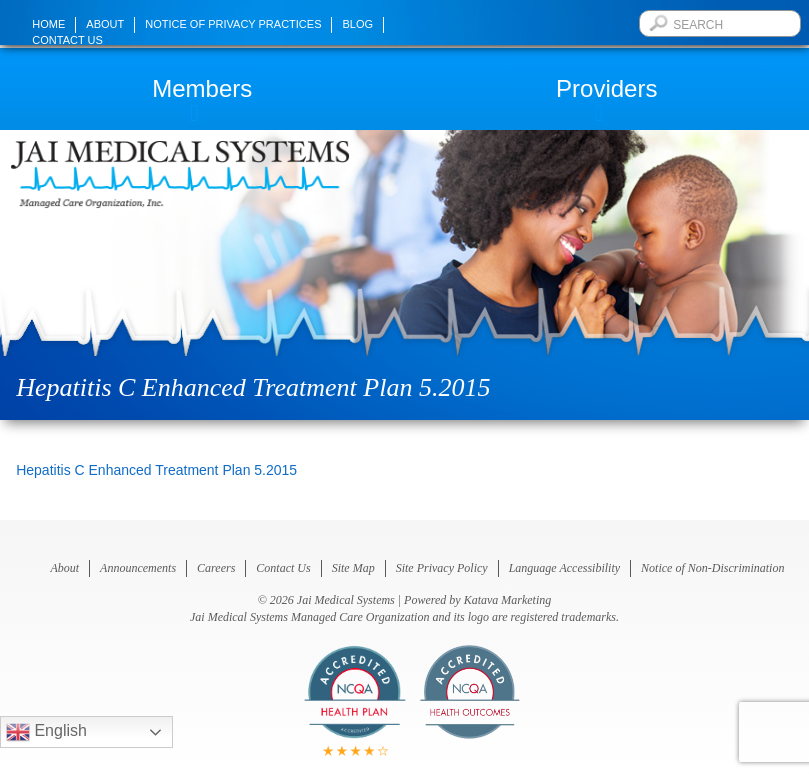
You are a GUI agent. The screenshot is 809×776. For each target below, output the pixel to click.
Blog (357, 24)
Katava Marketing (508, 600)
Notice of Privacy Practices (233, 24)
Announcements (138, 568)
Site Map (353, 568)
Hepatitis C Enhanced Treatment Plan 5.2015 (156, 470)
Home (48, 24)
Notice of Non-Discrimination (712, 568)
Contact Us (67, 40)
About (105, 24)
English (46, 732)
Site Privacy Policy (442, 568)
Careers (216, 568)
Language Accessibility (564, 568)
